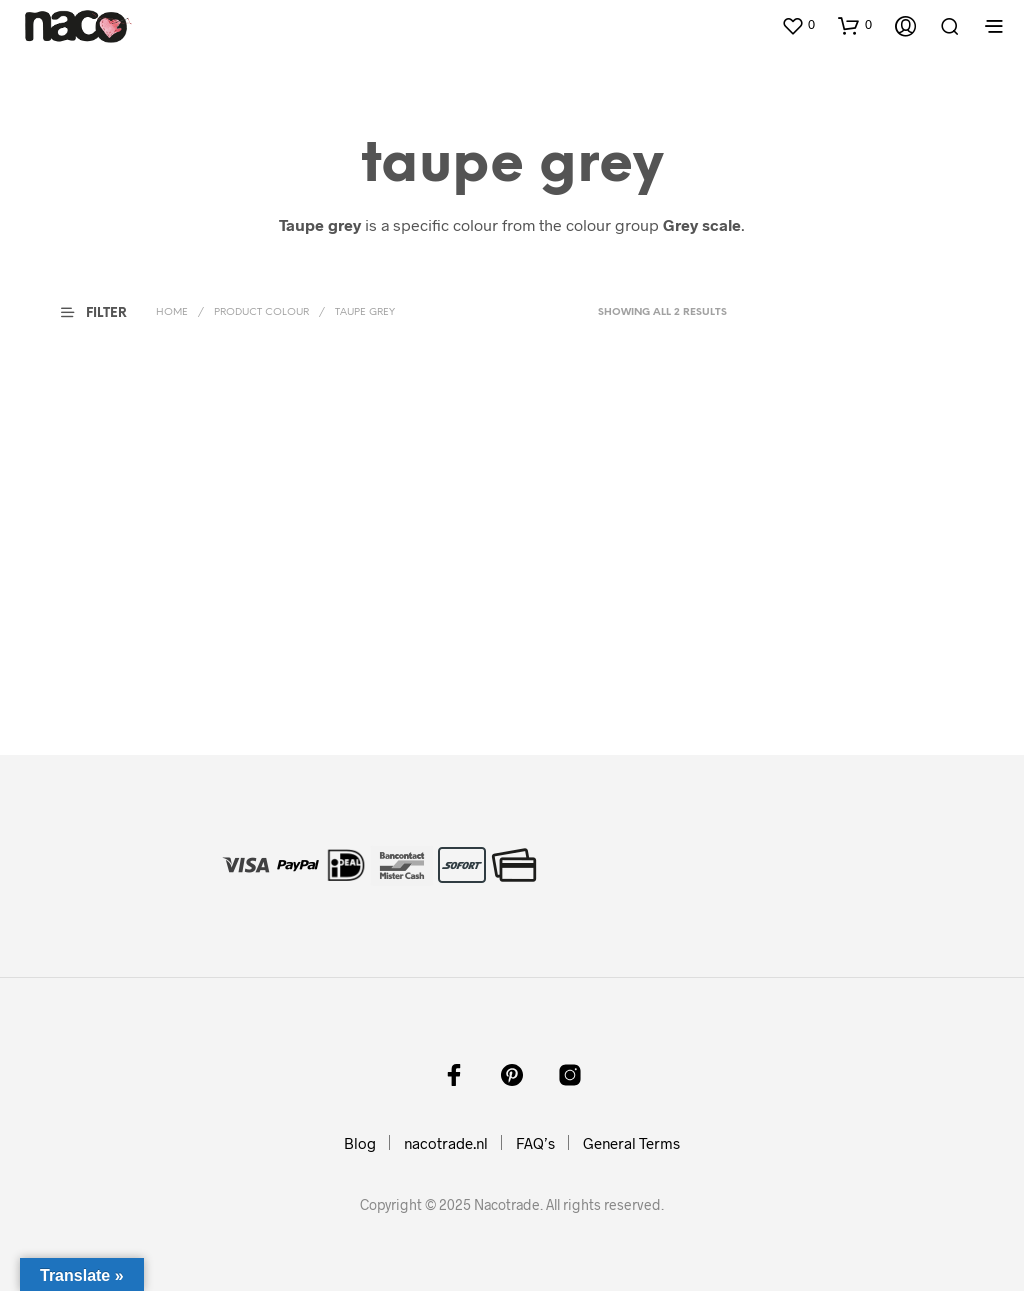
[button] (798, 25)
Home (172, 312)
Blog (360, 1143)
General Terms (631, 1143)
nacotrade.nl (446, 1143)
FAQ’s (535, 1143)
